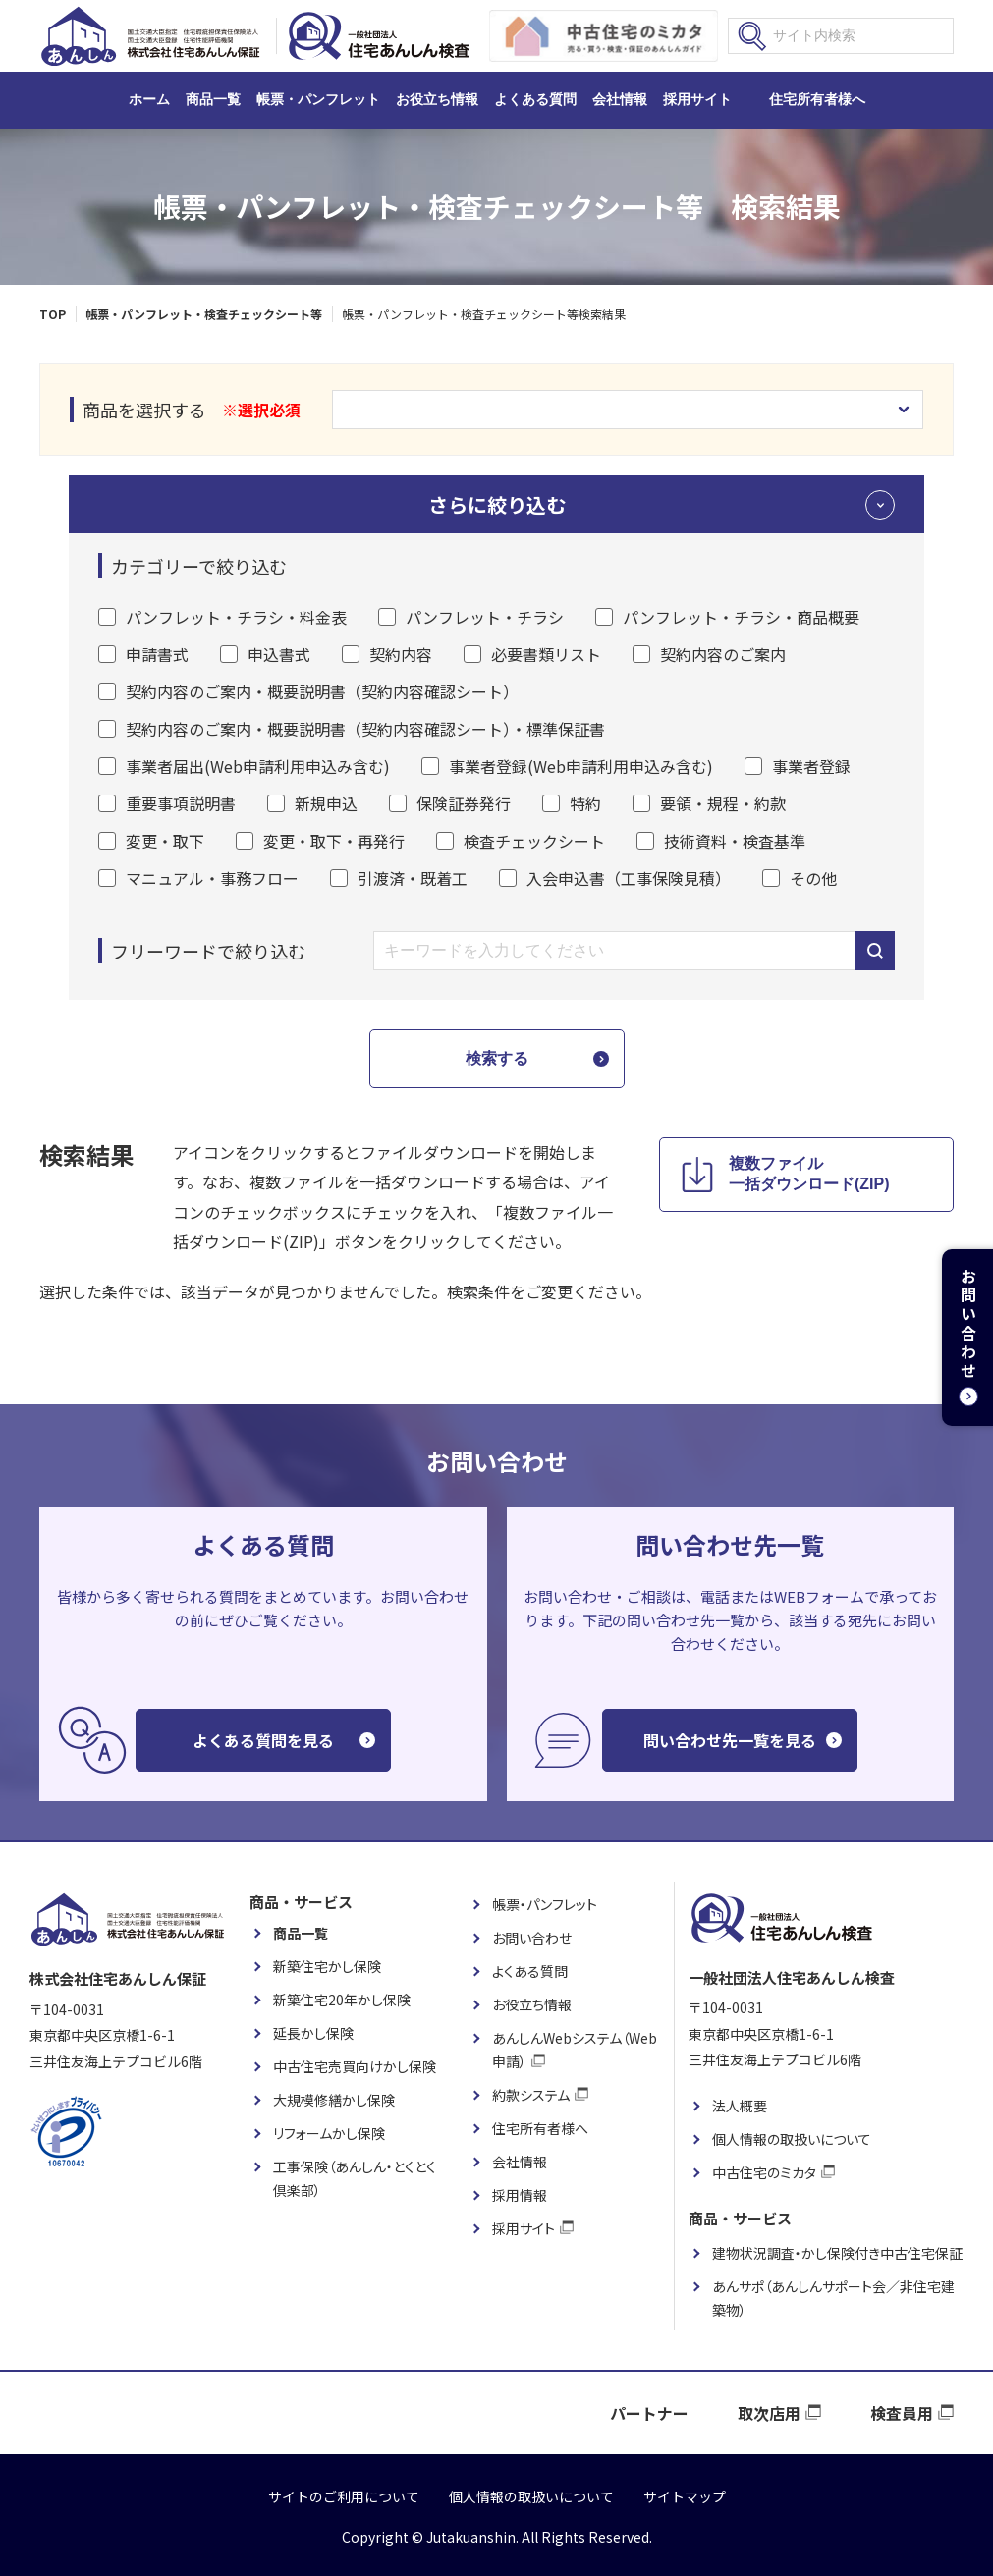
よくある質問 (535, 99)
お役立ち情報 (437, 99)
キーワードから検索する (875, 950)
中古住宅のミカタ (764, 2172)
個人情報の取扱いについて (791, 2139)
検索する (497, 1058)
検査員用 (901, 2413)
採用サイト (697, 99)
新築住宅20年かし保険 (342, 1999)
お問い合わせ (532, 1937)
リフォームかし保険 (329, 2133)
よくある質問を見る (263, 1740)
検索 (752, 36)
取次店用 (769, 2413)
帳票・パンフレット (318, 99)
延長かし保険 (313, 2033)
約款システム (531, 2095)
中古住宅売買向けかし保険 (354, 2066)
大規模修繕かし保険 (334, 2100)
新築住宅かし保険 (327, 1966)
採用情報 (519, 2195)
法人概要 (739, 2105)
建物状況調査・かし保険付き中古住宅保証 (837, 2253)
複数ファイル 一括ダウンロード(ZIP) (809, 1173)
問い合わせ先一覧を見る (729, 1740)
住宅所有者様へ (817, 99)
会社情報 (619, 99)
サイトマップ (684, 2496)
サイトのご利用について (343, 2496)
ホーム (149, 99)
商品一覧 (213, 99)
